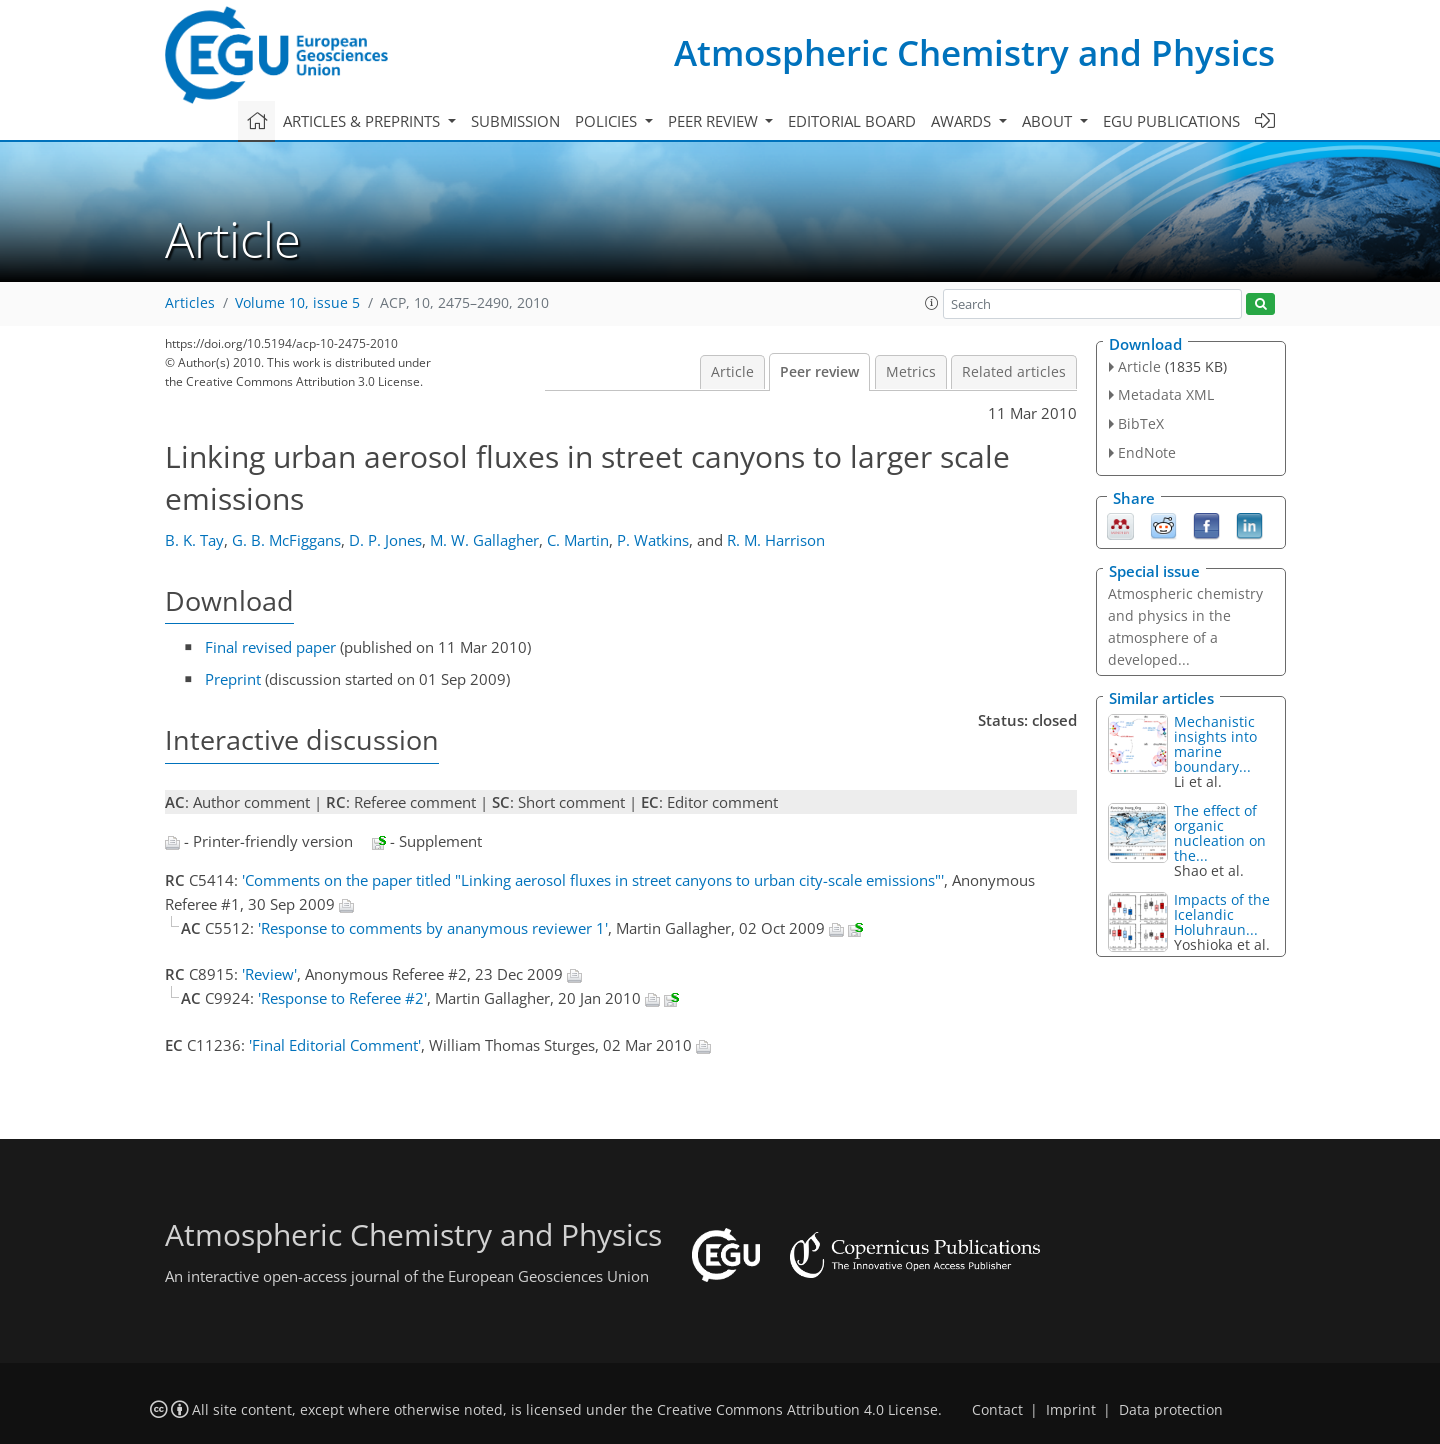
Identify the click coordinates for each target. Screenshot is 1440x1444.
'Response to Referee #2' (342, 998)
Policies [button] (608, 121)
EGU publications (1171, 121)
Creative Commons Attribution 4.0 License (797, 1410)
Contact (997, 1410)
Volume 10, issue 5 (297, 303)
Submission (515, 121)
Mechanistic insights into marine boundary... (1215, 744)
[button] (932, 303)
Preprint (233, 679)
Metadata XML (1166, 394)
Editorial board (852, 121)
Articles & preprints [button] (363, 121)
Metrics (911, 372)
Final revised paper (270, 647)
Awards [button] (963, 121)
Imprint (1071, 1410)
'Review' (269, 974)
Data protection (1171, 1410)
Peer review (819, 372)
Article (732, 372)
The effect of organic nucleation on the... (1220, 833)
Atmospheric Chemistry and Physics (974, 52)
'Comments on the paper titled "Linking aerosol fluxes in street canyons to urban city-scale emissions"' (593, 880)
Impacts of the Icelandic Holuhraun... (1222, 914)
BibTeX (1141, 423)
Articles (190, 303)
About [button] (1049, 121)
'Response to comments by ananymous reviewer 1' (433, 928)
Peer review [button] (715, 121)
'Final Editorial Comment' (335, 1045)
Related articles (1014, 372)
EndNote (1147, 452)
